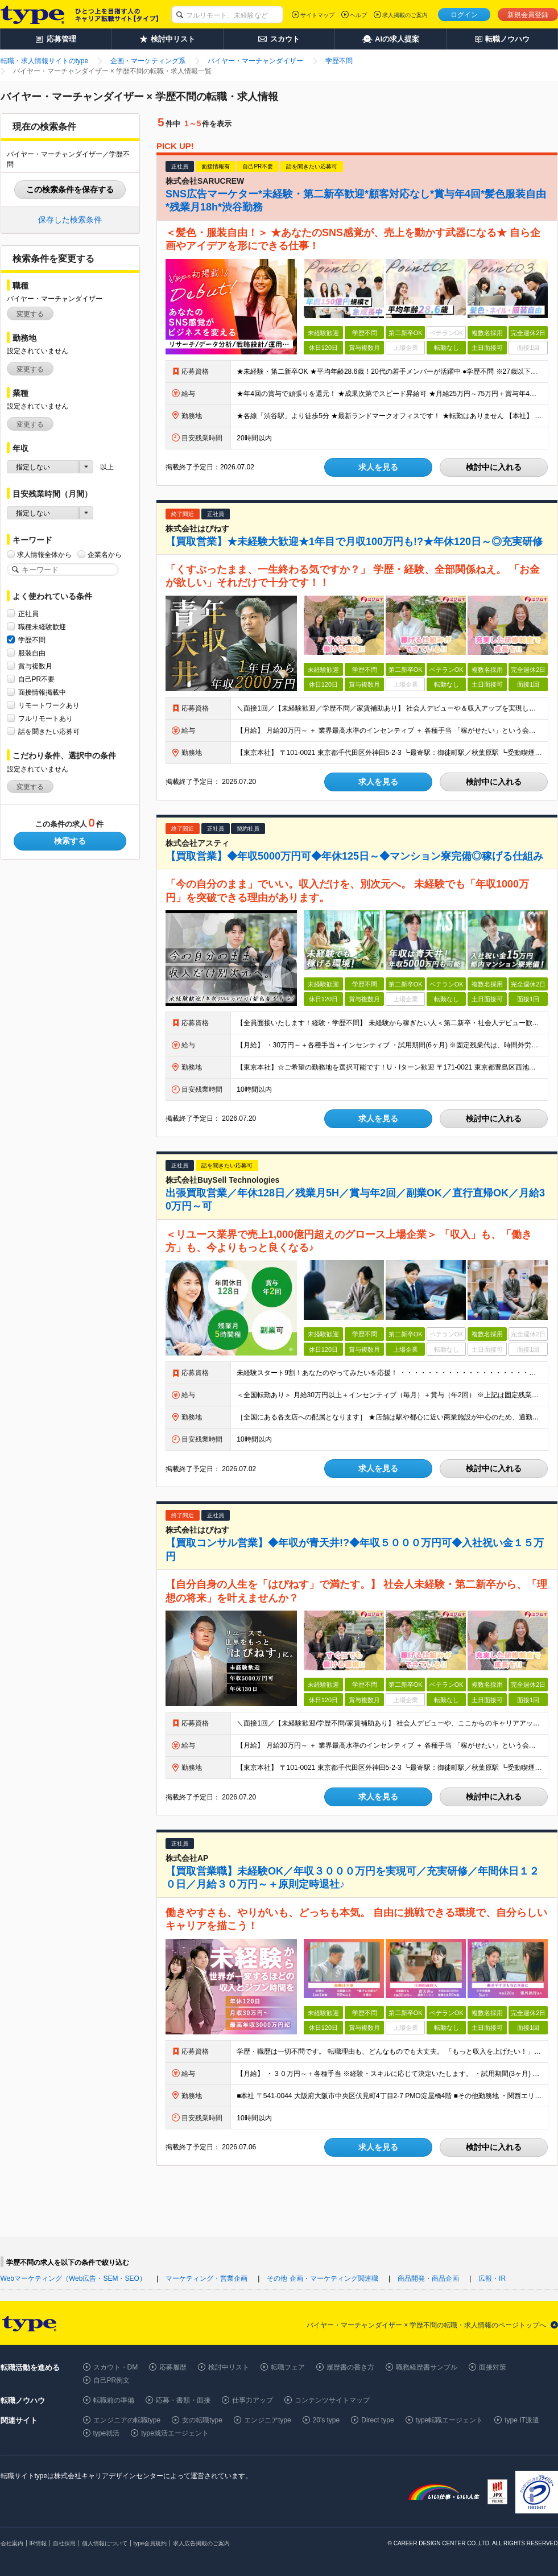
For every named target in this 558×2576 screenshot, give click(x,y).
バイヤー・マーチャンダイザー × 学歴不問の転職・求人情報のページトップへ (427, 2325)
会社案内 (12, 2543)
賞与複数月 (35, 666)
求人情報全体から (44, 554)
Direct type (377, 2420)
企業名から (105, 554)
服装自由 (32, 653)
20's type (326, 2420)
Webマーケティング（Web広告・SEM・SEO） (73, 2278)
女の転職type (202, 2420)
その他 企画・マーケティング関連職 (322, 2278)
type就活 (106, 2433)
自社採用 (64, 2543)
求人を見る (378, 467)
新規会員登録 (527, 15)
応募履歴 (173, 2367)
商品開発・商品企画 (428, 2278)
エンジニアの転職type (127, 2420)
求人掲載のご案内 (405, 15)
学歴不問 (32, 639)
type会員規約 (150, 2543)
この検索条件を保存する (70, 189)
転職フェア (288, 2367)
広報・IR (492, 2278)
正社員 (28, 613)
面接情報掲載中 (42, 692)
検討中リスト (228, 2367)
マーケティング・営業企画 (206, 2278)
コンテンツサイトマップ (332, 2400)
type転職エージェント (449, 2420)
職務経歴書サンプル (426, 2367)
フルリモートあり (45, 718)
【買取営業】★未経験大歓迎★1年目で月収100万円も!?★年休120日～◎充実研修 (354, 541)
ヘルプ (358, 15)
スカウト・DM (115, 2367)
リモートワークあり (49, 705)
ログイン (464, 15)
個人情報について (104, 2543)
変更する (30, 314)
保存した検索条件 (70, 219)
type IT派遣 (522, 2420)
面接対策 (492, 2367)
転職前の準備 (113, 2400)
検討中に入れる (494, 467)
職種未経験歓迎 (42, 626)
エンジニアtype (267, 2420)
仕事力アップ (252, 2400)
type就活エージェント (175, 2433)
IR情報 (38, 2543)
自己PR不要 (36, 679)
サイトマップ (317, 15)
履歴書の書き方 (350, 2367)
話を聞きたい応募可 (49, 731)
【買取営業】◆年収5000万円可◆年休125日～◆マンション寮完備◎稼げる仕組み (354, 856)
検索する (70, 840)
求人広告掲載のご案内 (201, 2543)
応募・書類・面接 (183, 2400)
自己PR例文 (111, 2380)
